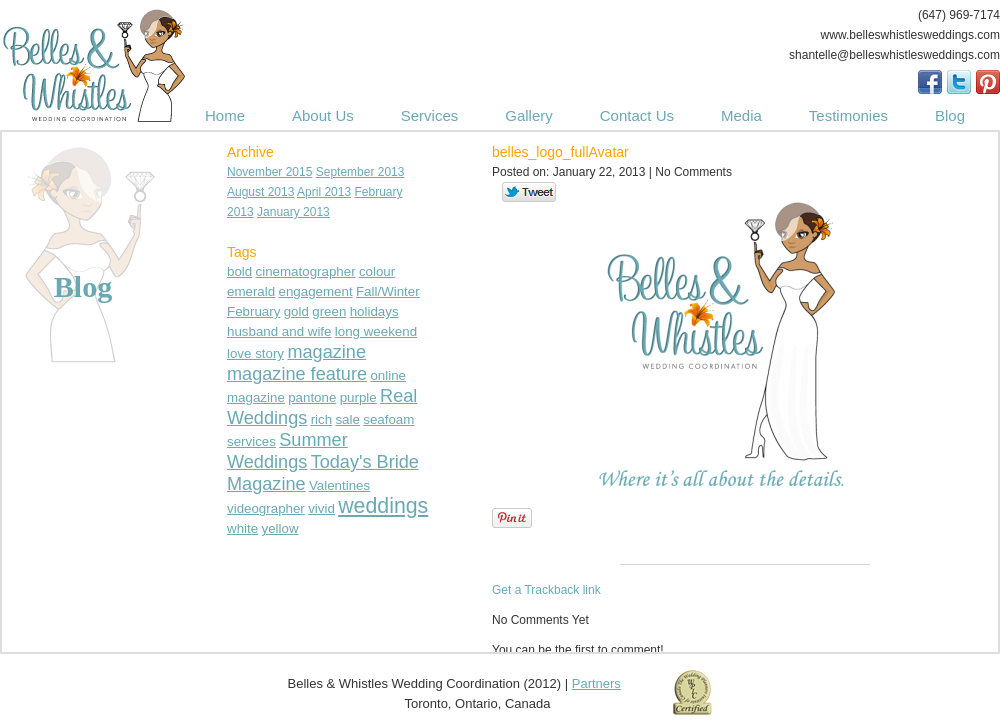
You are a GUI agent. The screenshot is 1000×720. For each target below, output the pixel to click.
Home (225, 115)
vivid (321, 508)
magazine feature (297, 374)
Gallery (529, 115)
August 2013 (260, 192)
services (251, 441)
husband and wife (279, 331)
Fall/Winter (388, 291)
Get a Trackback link (546, 590)
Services (430, 115)
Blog (950, 115)
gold (296, 311)
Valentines (339, 485)
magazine (326, 352)
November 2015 (269, 172)
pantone (312, 397)
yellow (279, 528)
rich (321, 419)
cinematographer (306, 271)
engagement (316, 291)
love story (255, 353)
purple (358, 397)
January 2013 (293, 212)
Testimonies (848, 115)
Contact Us (637, 115)
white (242, 528)
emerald (251, 291)
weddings (383, 506)
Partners (596, 683)
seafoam (388, 419)
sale (347, 419)
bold (239, 271)
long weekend (376, 331)
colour (377, 271)
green (329, 311)
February (253, 311)
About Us (323, 115)
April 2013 (324, 192)
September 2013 (360, 172)
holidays (374, 311)
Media (741, 115)
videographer (266, 508)
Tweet (529, 193)
